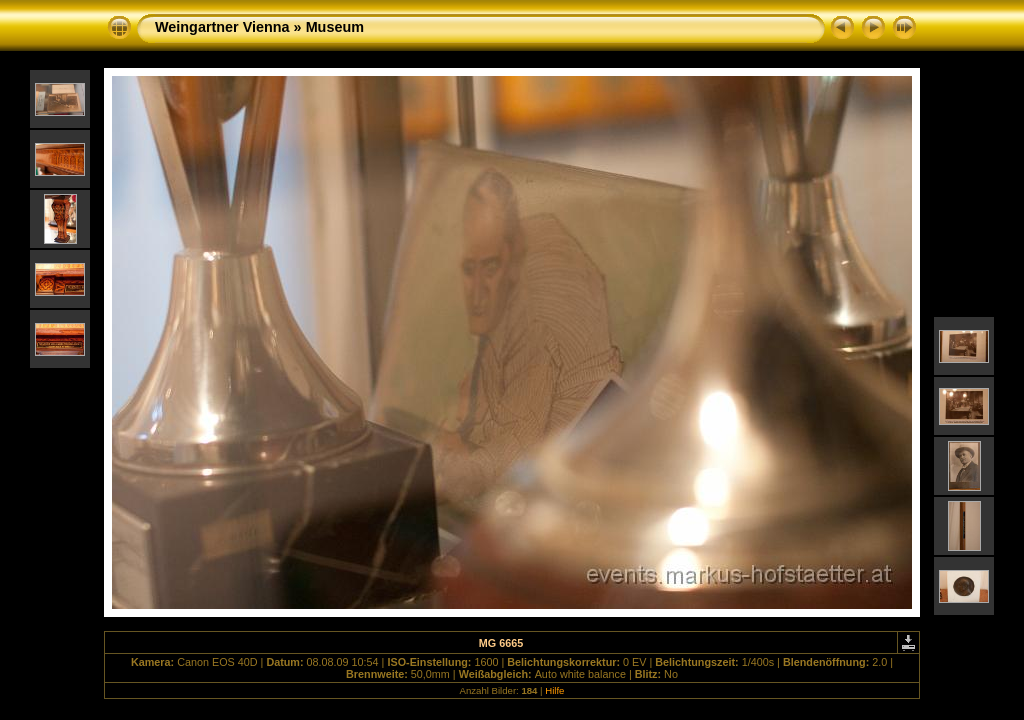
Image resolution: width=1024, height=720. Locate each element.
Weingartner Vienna (222, 27)
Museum (335, 27)
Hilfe (554, 690)
